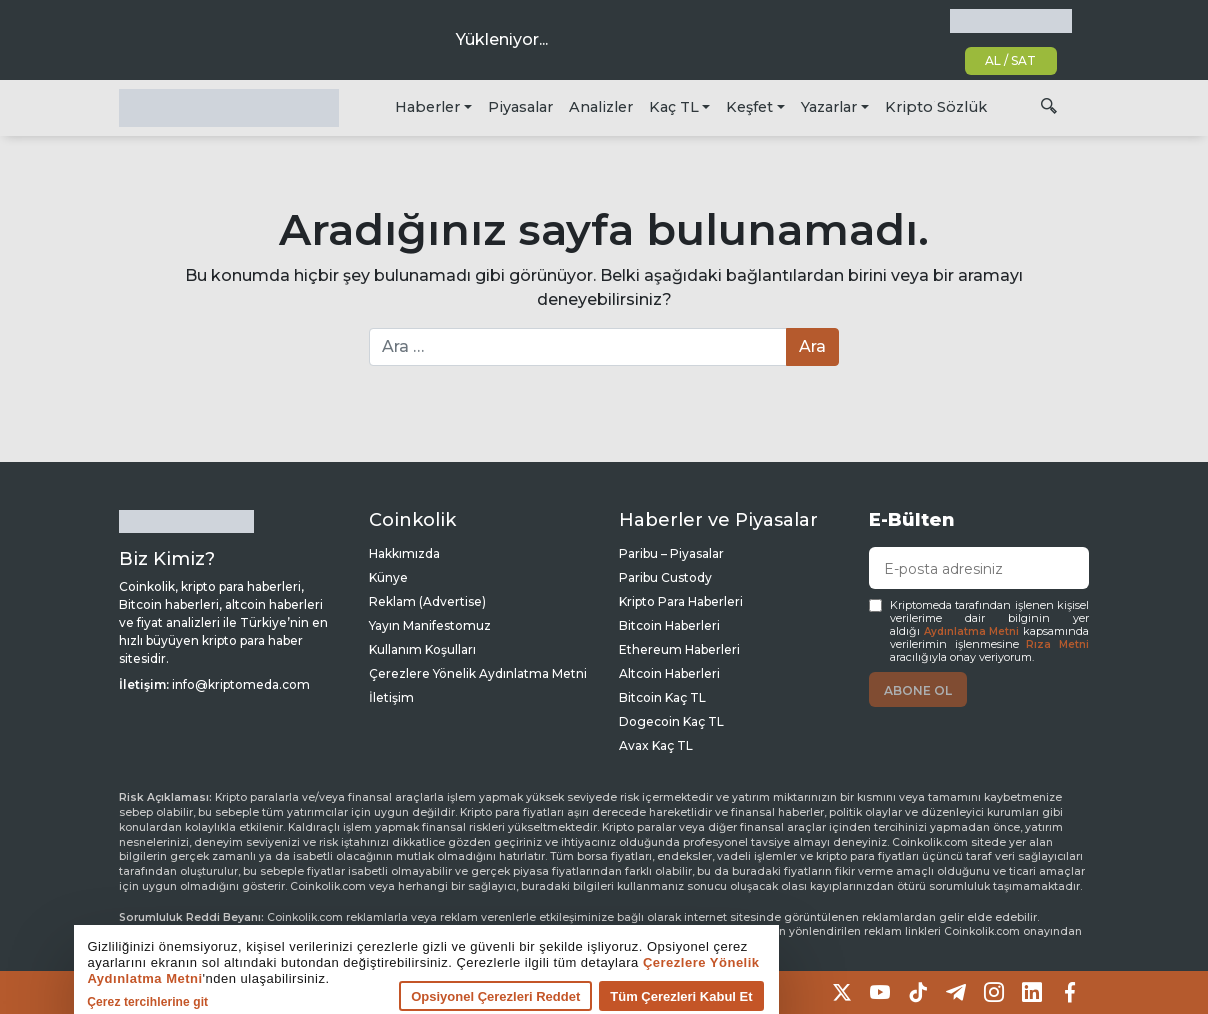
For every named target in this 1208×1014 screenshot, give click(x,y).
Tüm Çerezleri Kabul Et (607, 994)
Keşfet (749, 107)
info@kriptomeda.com (241, 684)
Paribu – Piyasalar (671, 553)
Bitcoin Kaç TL (662, 697)
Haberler (427, 107)
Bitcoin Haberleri (669, 625)
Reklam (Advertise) (427, 601)
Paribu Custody (665, 577)
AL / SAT (1010, 60)
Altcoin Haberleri (669, 673)
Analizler (601, 107)
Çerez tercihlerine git (73, 1000)
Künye (388, 577)
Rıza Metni (1057, 644)
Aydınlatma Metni (972, 631)
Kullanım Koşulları (422, 649)
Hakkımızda (404, 553)
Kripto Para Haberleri (681, 601)
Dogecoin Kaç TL (671, 721)
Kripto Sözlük (936, 107)
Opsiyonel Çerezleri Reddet (421, 994)
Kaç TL (674, 107)
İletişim (391, 697)
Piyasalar (520, 107)
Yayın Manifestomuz (430, 625)
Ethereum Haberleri (679, 649)
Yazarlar (829, 107)
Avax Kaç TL (656, 745)
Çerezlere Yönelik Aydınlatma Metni (478, 673)
